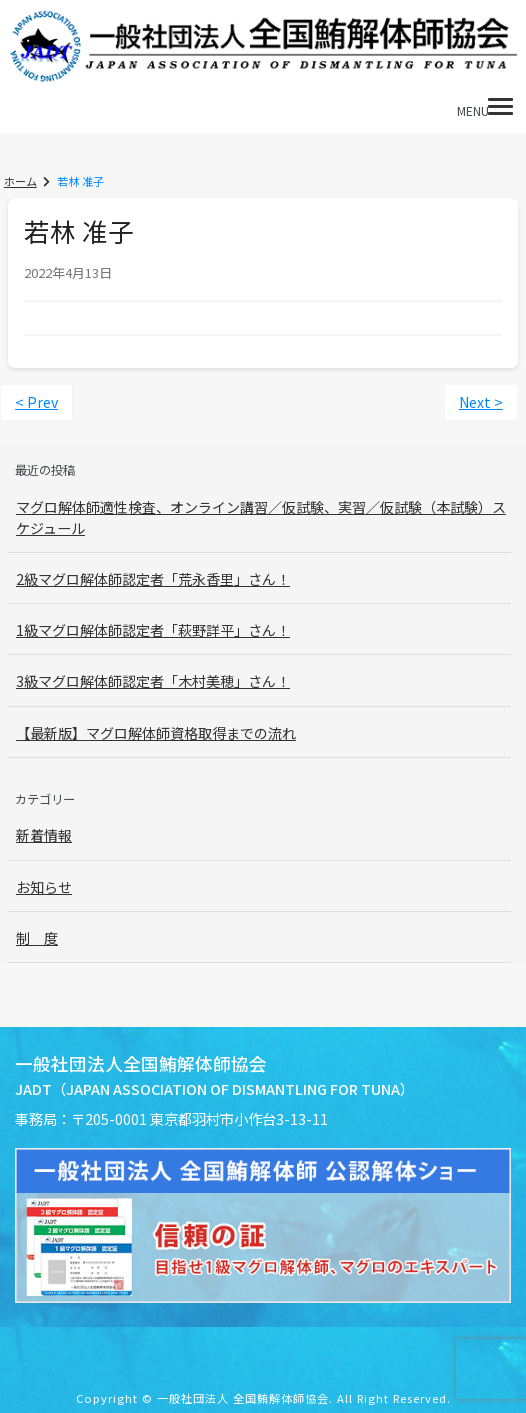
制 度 (37, 936)
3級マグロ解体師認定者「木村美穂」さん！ (153, 681)
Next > (482, 402)
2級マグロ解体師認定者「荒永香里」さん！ (153, 579)
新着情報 (44, 834)
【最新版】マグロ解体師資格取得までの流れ (156, 732)
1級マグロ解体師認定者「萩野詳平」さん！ (153, 630)
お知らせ (44, 885)
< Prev (35, 402)
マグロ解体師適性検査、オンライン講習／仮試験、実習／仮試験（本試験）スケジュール (261, 516)
